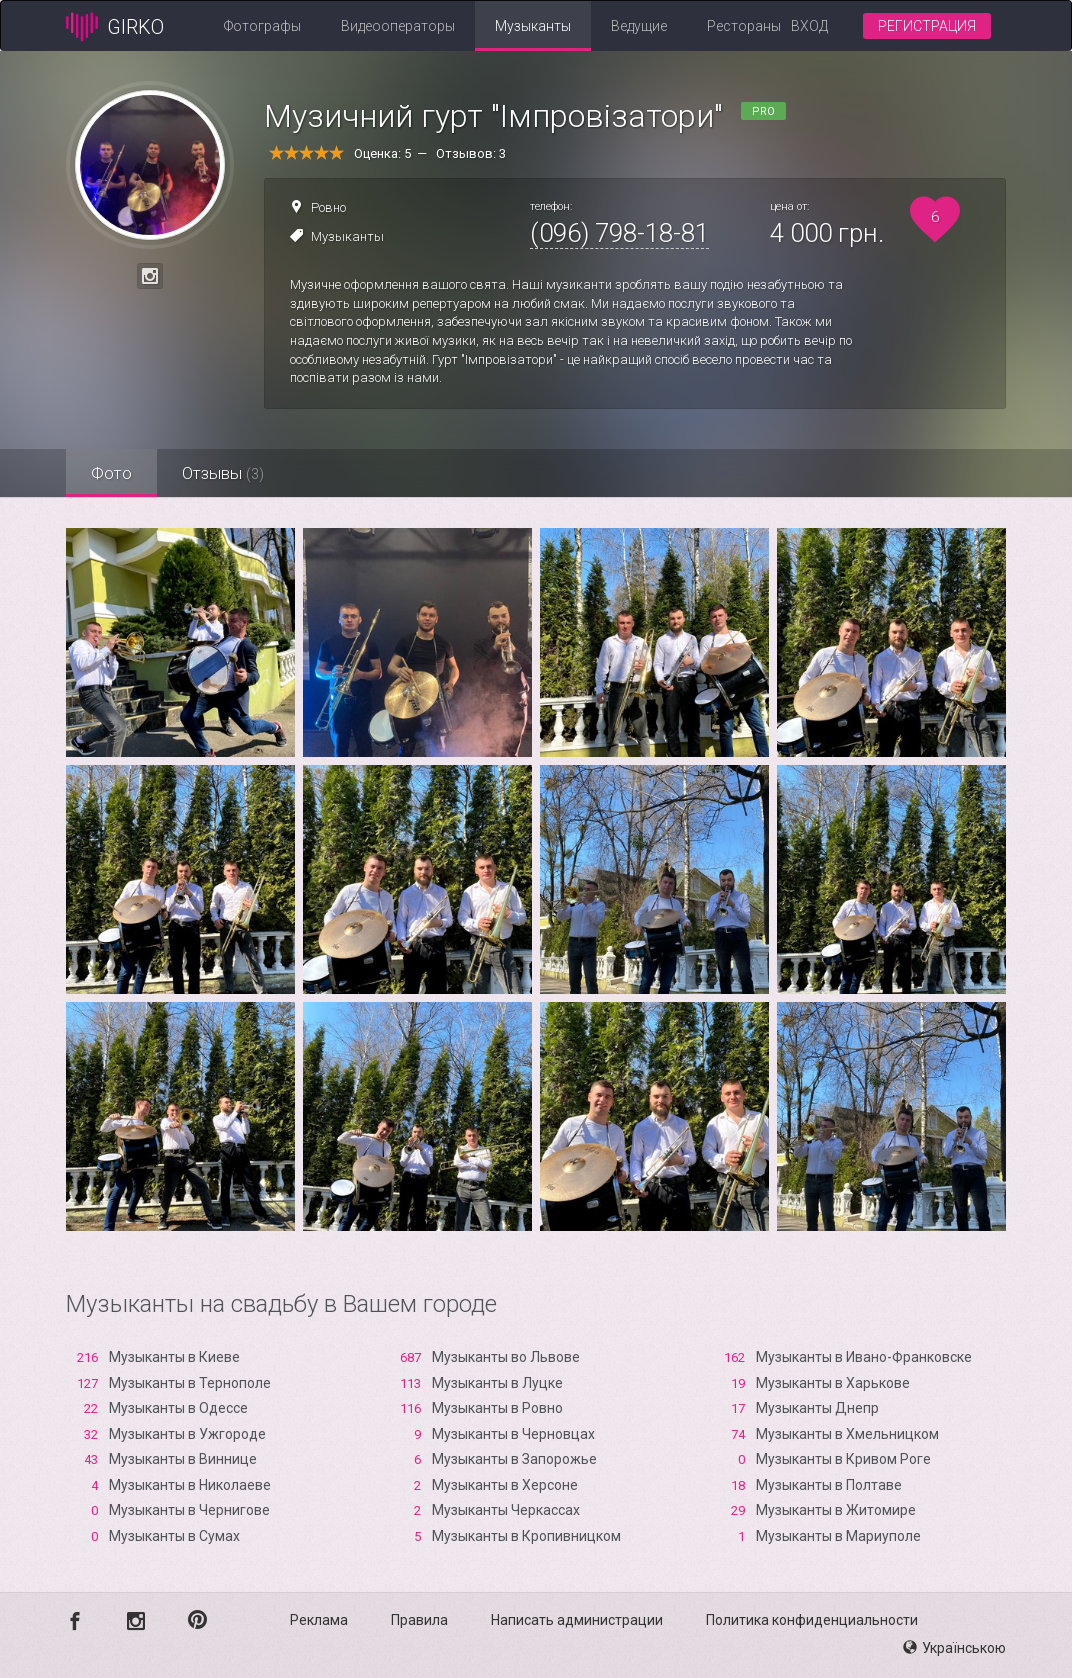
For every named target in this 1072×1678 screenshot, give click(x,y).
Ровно (328, 207)
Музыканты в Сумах (174, 1536)
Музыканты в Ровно (497, 1408)
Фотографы (262, 26)
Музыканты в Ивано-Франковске (864, 1357)
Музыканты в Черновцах (513, 1434)
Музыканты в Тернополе (190, 1383)
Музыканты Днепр (817, 1408)
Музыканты (533, 26)
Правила (419, 1620)
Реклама (319, 1620)
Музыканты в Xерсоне (505, 1485)
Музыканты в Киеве (174, 1357)
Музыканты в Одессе (178, 1408)
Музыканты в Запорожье (514, 1459)
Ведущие (639, 26)
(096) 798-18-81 (619, 233)
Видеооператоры (398, 26)
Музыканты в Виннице (183, 1459)
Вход (809, 26)
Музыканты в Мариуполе (838, 1536)
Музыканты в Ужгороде (187, 1434)
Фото (111, 473)
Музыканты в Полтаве (829, 1485)
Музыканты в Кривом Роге (843, 1459)
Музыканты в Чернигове (189, 1510)
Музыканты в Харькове (833, 1383)
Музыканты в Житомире (836, 1510)
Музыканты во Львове (506, 1357)
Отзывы (223, 473)
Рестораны (744, 26)
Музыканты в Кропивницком (526, 1536)
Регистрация (927, 26)
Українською (954, 1648)
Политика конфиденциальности (812, 1620)
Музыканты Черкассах (506, 1510)
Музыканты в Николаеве (190, 1485)
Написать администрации (577, 1620)
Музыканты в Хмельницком (847, 1434)
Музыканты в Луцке (497, 1383)
